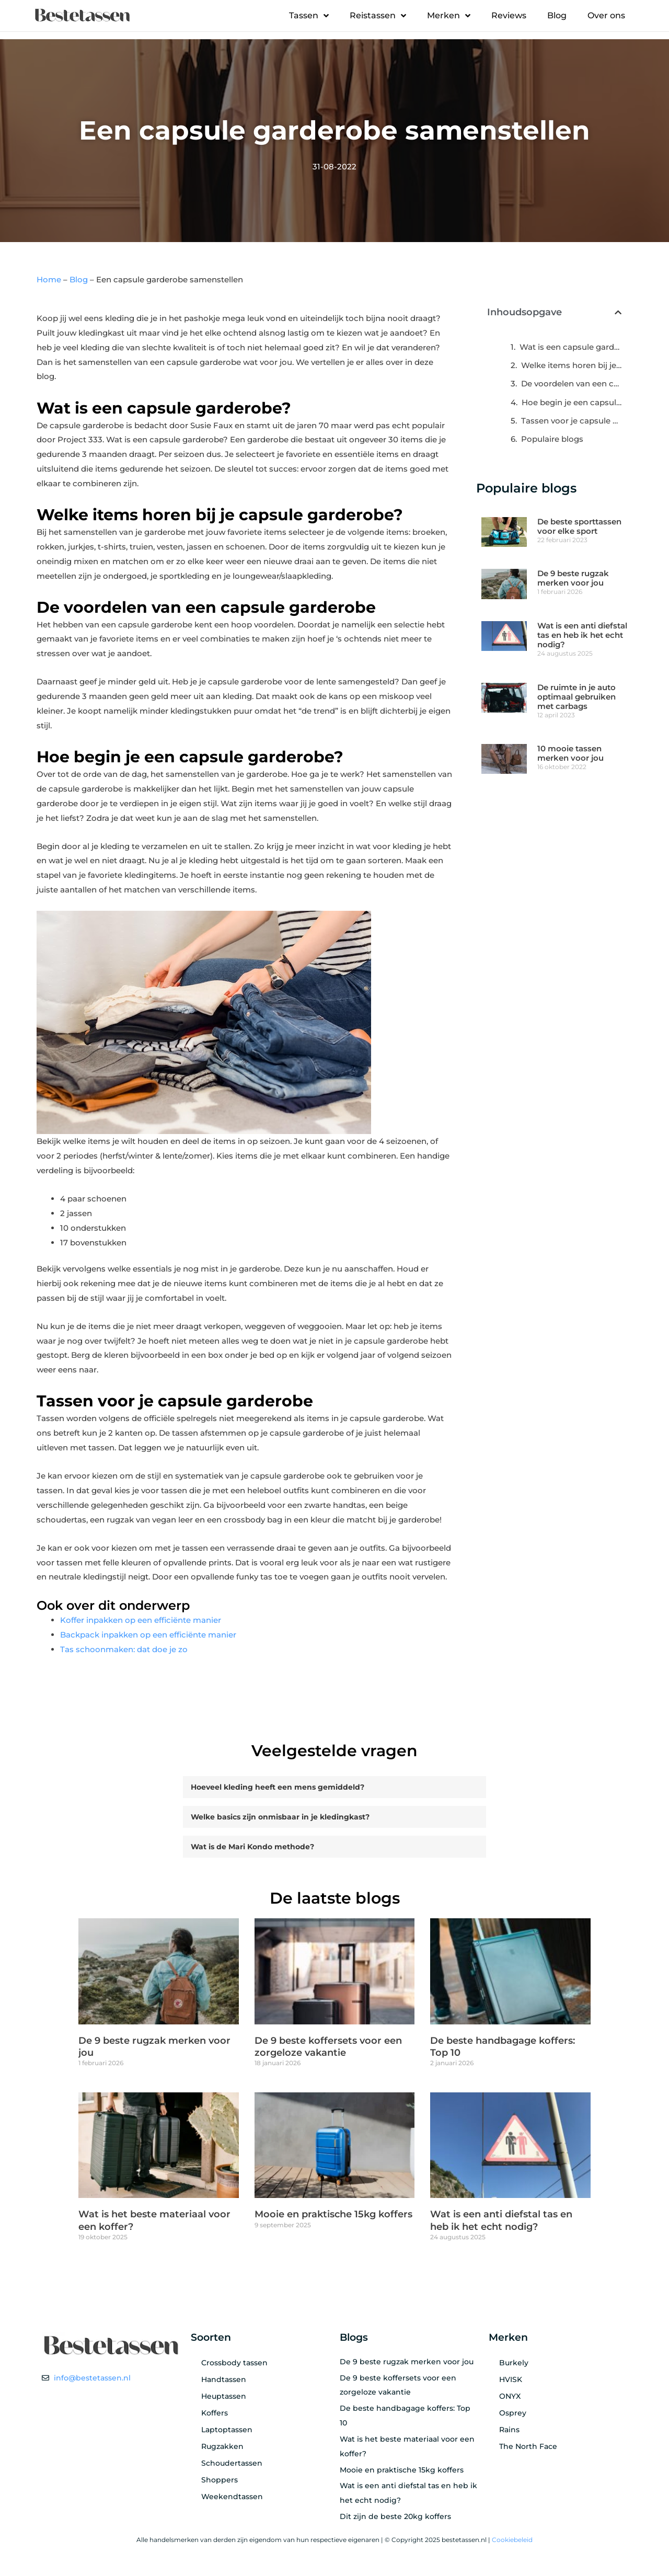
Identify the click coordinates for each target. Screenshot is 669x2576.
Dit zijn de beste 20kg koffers (395, 2519)
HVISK (510, 2382)
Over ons (606, 15)
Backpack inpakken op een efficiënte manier (148, 1635)
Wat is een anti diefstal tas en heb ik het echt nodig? (582, 635)
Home (49, 279)
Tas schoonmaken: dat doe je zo (124, 1649)
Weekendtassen (232, 2499)
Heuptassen (223, 2399)
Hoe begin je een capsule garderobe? (571, 402)
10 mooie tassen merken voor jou (570, 753)
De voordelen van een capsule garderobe (571, 383)
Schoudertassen (231, 2466)
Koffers (214, 2416)
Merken (448, 15)
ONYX (510, 2399)
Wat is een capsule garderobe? (570, 347)
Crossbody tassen (234, 2366)
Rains (509, 2432)
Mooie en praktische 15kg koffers (333, 2217)
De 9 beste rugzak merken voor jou (573, 578)
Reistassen (378, 15)
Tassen (309, 15)
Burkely (513, 2366)
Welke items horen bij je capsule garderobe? (571, 365)
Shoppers (219, 2483)
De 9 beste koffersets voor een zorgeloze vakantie (328, 2050)
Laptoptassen (226, 2432)
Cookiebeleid (512, 2543)
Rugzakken (222, 2449)
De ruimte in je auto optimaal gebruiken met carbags (576, 696)
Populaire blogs (552, 439)
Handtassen (223, 2382)
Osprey (512, 2416)
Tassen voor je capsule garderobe (571, 421)
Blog (557, 15)
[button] (618, 312)
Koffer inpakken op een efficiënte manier (140, 1620)
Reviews (508, 15)
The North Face (528, 2449)
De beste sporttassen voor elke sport (579, 526)
